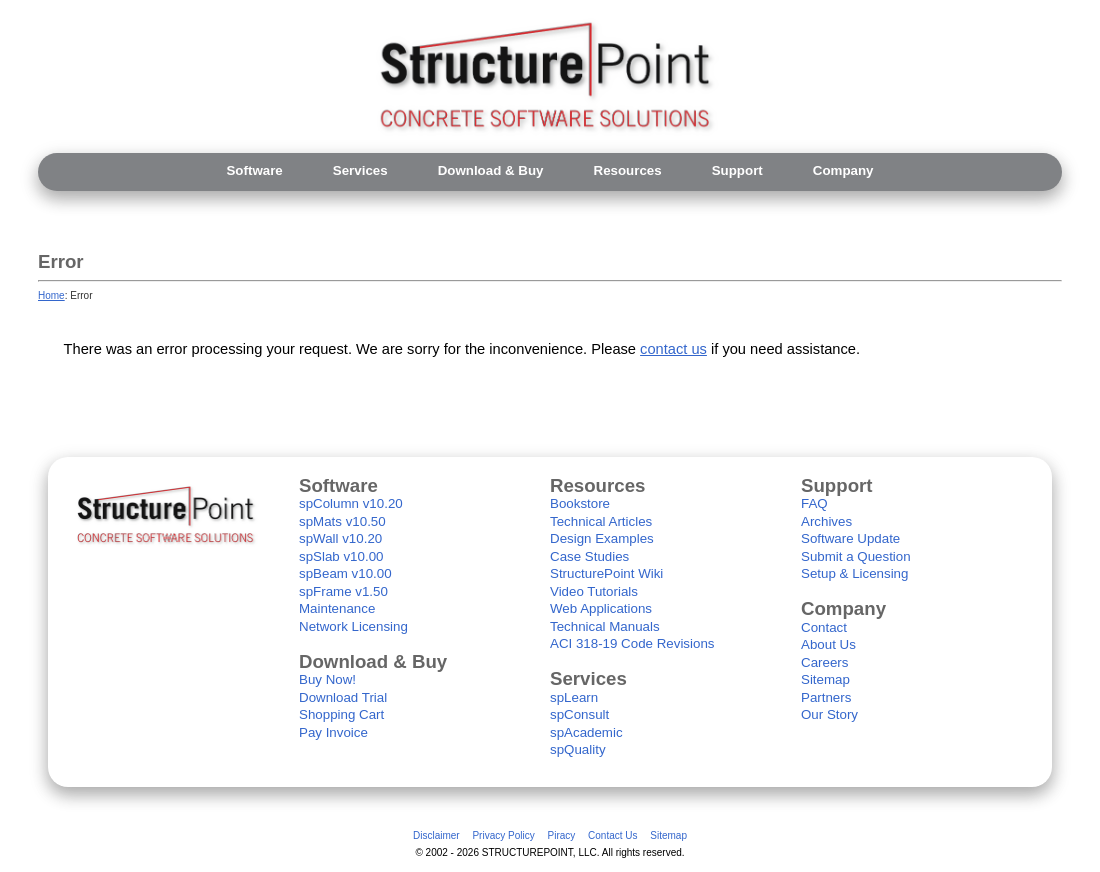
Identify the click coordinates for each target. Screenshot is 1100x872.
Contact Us (612, 835)
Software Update (850, 538)
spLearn (574, 697)
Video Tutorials (594, 591)
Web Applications (601, 608)
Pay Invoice (333, 732)
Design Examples (602, 538)
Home (51, 295)
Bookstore (580, 503)
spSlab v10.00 (341, 556)
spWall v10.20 (340, 538)
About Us (828, 644)
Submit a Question (856, 556)
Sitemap (825, 679)
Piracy (561, 835)
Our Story (829, 714)
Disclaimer (436, 835)
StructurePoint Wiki (606, 573)
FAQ (814, 503)
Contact (824, 627)
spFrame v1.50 (343, 591)
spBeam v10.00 (345, 573)
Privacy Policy (503, 835)
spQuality (578, 749)
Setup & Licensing (854, 573)
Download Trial (343, 697)
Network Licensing (353, 626)
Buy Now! (327, 679)
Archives (826, 521)
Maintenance (337, 608)
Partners (826, 697)
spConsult (579, 714)
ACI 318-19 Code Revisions (632, 643)
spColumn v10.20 (351, 503)
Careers (824, 662)
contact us (673, 349)
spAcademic (586, 732)
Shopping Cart (341, 714)
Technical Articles (601, 521)
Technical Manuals (605, 626)
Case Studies (589, 556)
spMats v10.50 (342, 521)
